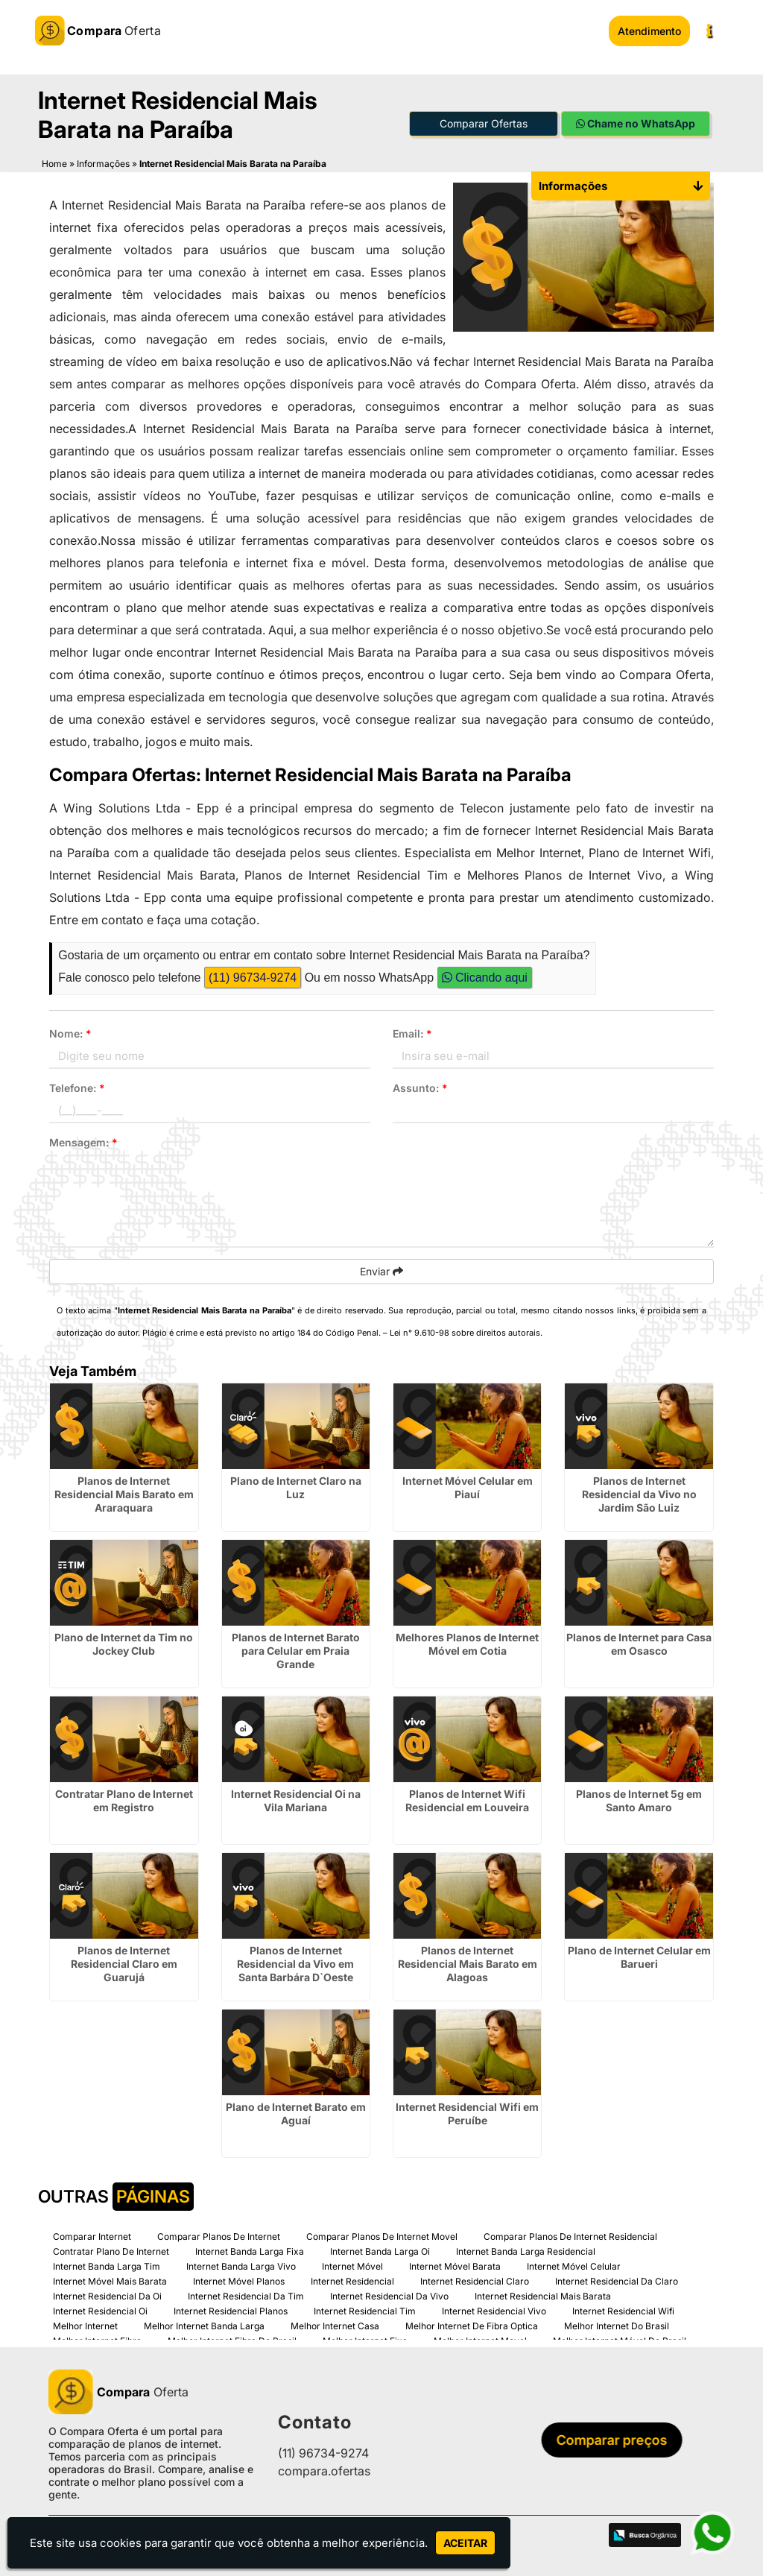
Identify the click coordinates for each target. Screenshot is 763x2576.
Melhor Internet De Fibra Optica (471, 2325)
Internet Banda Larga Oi (380, 2250)
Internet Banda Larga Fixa (249, 2250)
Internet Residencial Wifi (623, 2310)
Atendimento (649, 31)
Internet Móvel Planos (239, 2280)
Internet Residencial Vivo (494, 2310)
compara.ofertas (324, 2470)
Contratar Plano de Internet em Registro (124, 1800)
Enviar (381, 1271)
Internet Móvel (352, 2265)
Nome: (70, 1033)
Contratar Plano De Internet (111, 2250)
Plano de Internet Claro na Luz (295, 1487)
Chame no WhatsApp (635, 123)
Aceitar (465, 2542)
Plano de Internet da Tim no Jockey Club (123, 1643)
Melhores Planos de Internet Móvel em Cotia (467, 1643)
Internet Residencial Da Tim (246, 2295)
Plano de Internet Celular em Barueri (639, 1956)
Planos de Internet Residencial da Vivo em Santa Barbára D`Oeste (295, 1963)
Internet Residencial (352, 2280)
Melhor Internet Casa (335, 2325)
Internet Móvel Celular (574, 2265)
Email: (412, 1033)
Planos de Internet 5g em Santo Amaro (639, 1800)
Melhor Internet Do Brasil (616, 2325)
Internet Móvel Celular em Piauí (467, 1487)
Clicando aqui (485, 977)
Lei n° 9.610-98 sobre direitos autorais (465, 1333)
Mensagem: (83, 1142)
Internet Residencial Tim (365, 2310)
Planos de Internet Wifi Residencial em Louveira (467, 1800)
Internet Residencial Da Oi (107, 2295)
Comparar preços (615, 2440)
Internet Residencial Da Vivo (389, 2295)
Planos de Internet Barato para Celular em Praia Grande (296, 1650)
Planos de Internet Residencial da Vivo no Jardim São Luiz (639, 1493)
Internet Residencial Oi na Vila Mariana (296, 1800)
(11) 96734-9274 (253, 977)
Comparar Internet (92, 2235)
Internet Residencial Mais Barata (543, 2295)
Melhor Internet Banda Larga (204, 2325)
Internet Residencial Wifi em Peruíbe (467, 2113)
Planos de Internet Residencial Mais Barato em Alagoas (467, 1963)
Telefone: (77, 1088)
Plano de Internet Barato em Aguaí (296, 2113)
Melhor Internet (85, 2325)
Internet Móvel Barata (455, 2265)
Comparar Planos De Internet (218, 2235)
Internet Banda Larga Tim (106, 2265)
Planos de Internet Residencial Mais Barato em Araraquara (124, 1493)
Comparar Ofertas (484, 123)
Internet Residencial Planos (231, 2310)
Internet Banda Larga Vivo (241, 2265)
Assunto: (420, 1088)
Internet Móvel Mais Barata (110, 2280)
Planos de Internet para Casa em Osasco (639, 1643)
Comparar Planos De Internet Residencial (570, 2235)
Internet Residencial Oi (100, 2310)
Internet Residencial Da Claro (616, 2280)
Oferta (118, 2391)
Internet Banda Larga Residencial (525, 2250)
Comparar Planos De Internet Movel (382, 2235)
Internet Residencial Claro (474, 2280)
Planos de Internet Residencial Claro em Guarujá (124, 1963)
